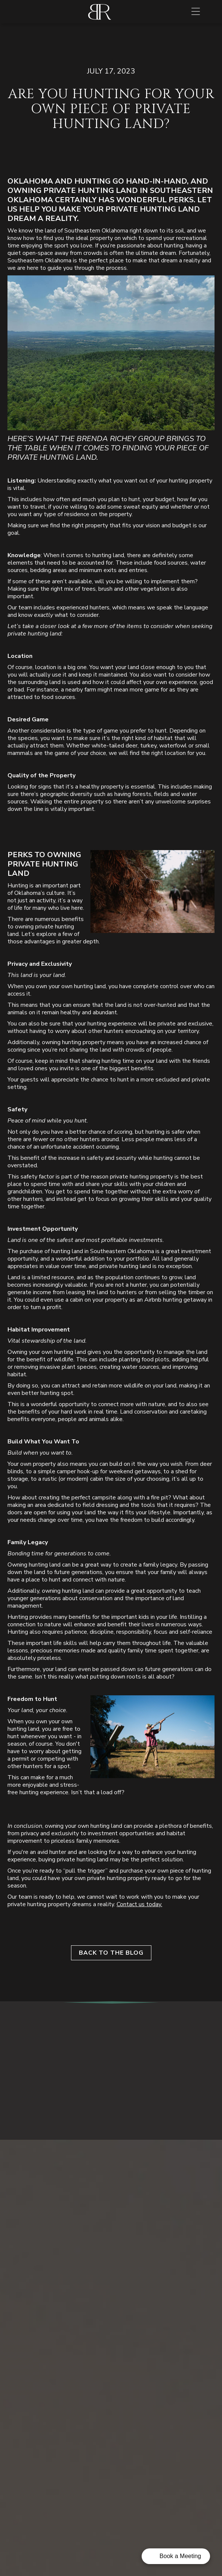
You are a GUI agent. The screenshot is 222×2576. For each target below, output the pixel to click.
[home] (100, 12)
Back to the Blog (111, 1953)
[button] (195, 12)
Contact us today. (139, 1904)
